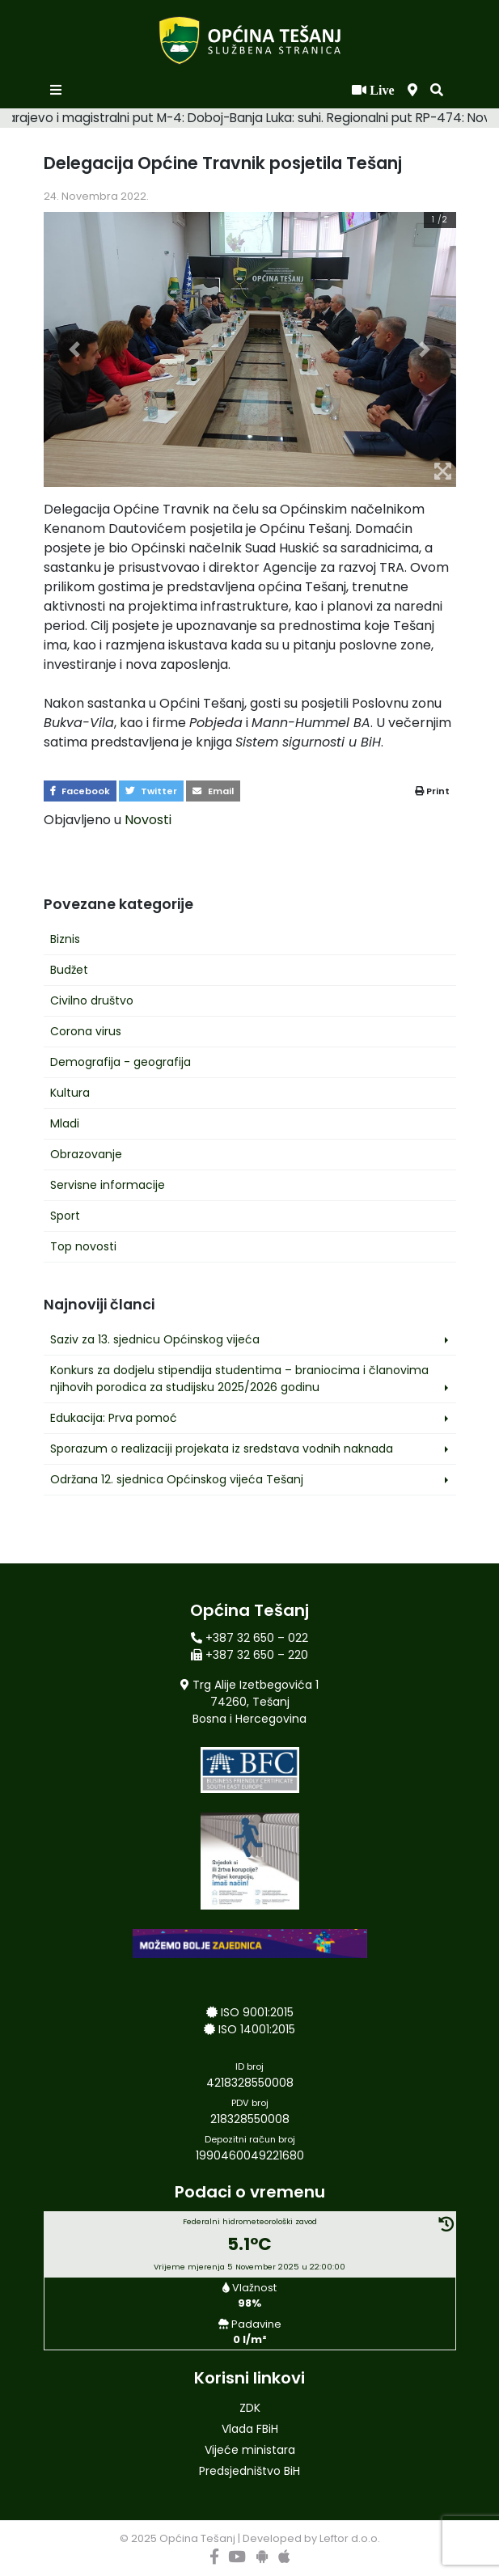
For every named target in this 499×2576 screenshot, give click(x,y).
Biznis (65, 939)
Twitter (151, 791)
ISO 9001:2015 (257, 2012)
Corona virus (85, 1031)
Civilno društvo (91, 1000)
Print (432, 791)
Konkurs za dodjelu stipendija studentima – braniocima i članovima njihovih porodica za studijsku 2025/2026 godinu (239, 1378)
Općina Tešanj (197, 2538)
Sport (65, 1216)
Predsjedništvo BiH (249, 2471)
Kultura (70, 1093)
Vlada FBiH (250, 2429)
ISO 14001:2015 (256, 2029)
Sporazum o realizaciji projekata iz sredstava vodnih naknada (221, 1448)
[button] (437, 90)
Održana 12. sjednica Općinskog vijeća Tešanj (176, 1479)
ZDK (249, 2408)
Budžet (69, 970)
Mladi (64, 1123)
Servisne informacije (107, 1185)
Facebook (80, 791)
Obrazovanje (86, 1154)
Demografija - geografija (120, 1062)
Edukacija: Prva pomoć (113, 1418)
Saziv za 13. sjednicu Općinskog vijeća (155, 1339)
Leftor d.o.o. (349, 2538)
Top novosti (83, 1246)
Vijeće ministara (250, 2450)
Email (213, 791)
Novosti (148, 819)
